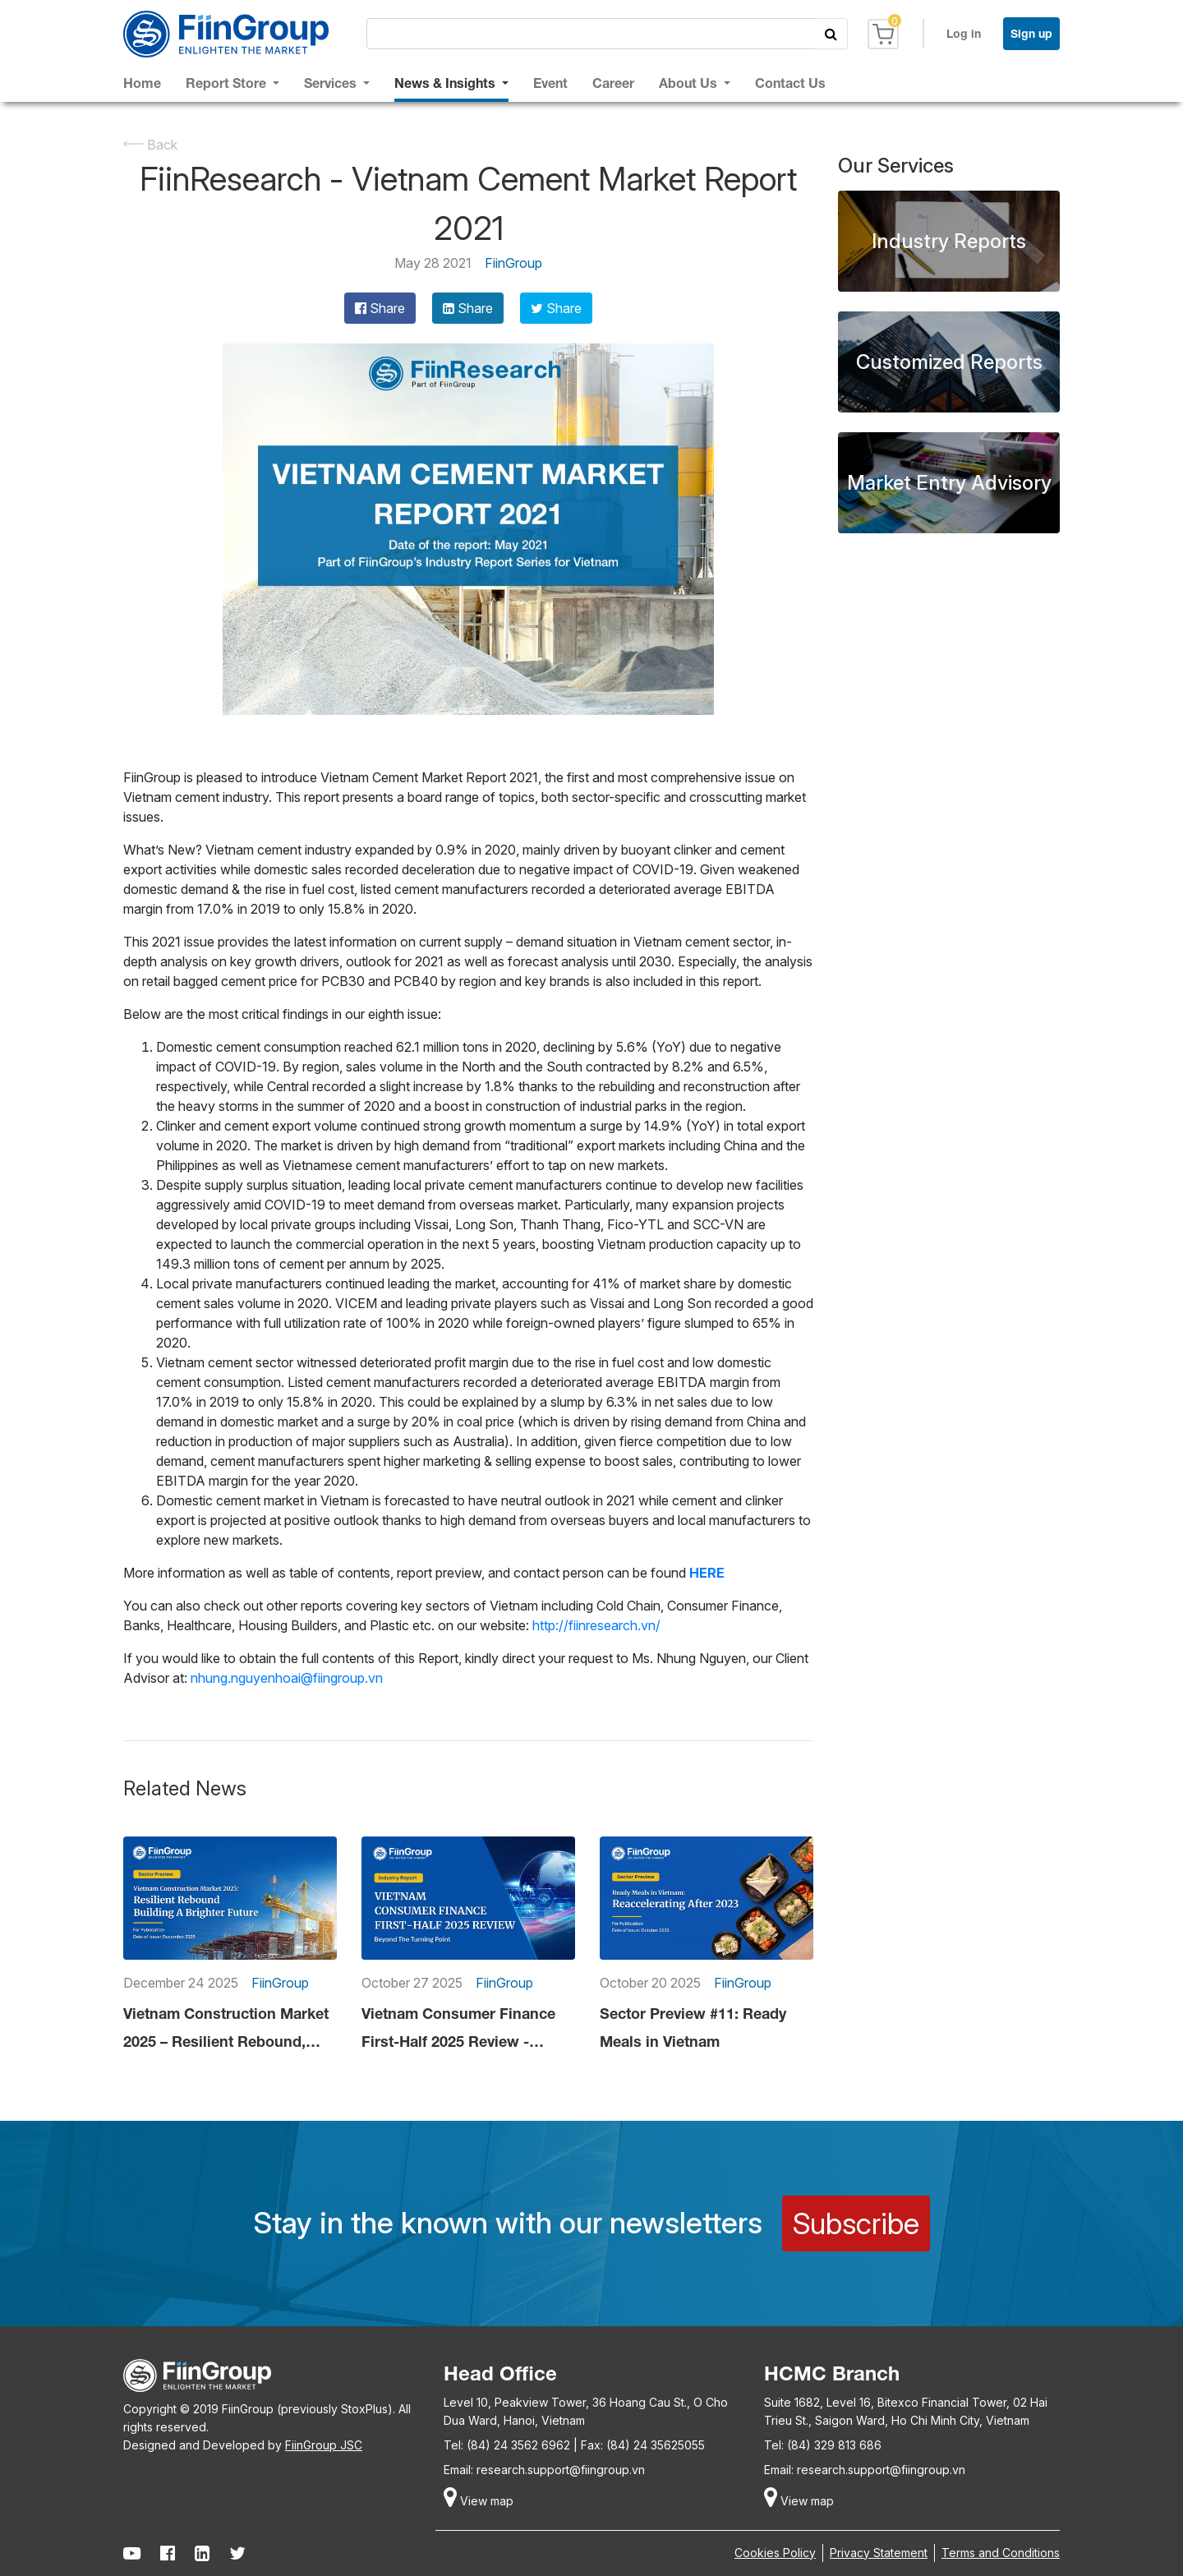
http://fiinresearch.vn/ (596, 1625)
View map (478, 2501)
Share (380, 308)
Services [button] (332, 82)
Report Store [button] (227, 82)
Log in (963, 33)
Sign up (1031, 33)
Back (150, 144)
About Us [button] (689, 82)
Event (550, 82)
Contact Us (790, 82)
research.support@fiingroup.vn (560, 2470)
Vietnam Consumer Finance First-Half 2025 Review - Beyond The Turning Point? (458, 2029)
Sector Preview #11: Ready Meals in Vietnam (693, 2027)
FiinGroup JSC (323, 2445)
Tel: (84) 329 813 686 (822, 2445)
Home (142, 82)
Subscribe (856, 2223)
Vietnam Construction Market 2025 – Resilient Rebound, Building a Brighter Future (226, 2029)
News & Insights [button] (446, 82)
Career (613, 82)
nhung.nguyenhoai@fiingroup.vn (287, 1678)
